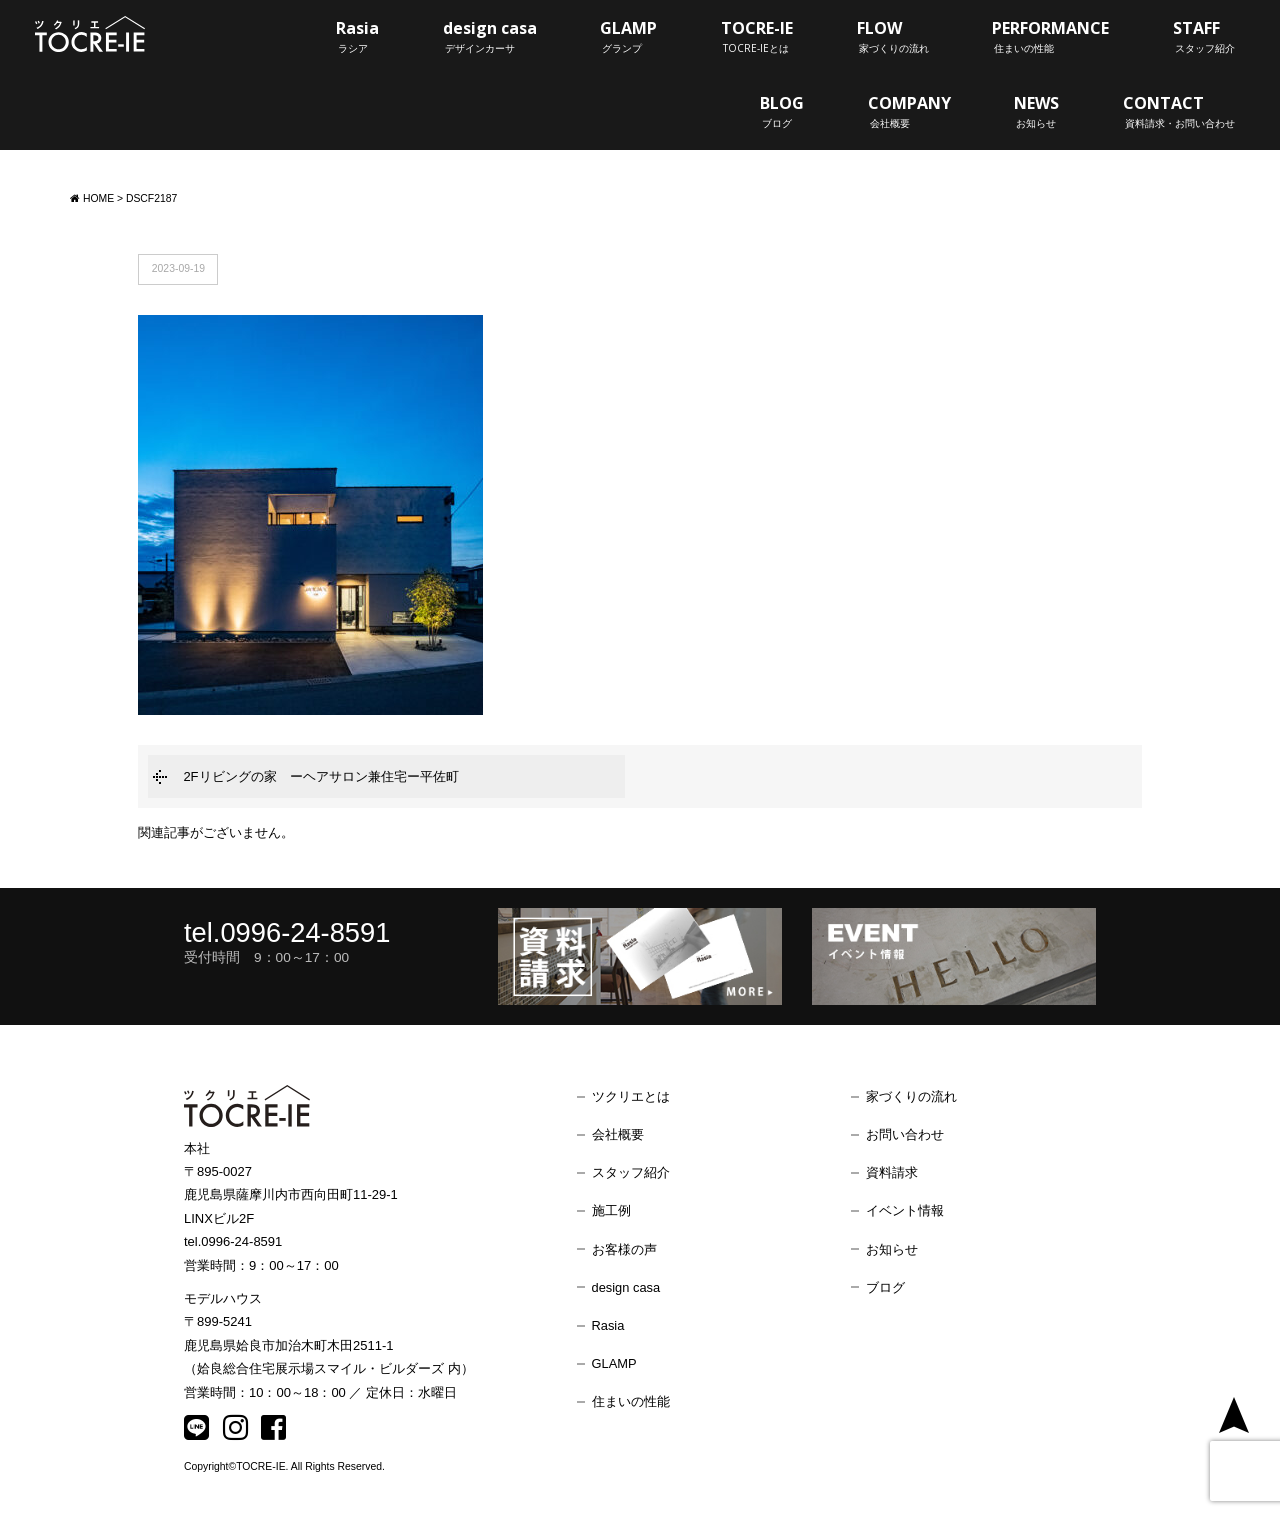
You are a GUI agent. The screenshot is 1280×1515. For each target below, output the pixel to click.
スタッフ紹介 (631, 1172)
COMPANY (909, 111)
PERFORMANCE (1050, 36)
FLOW (893, 36)
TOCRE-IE (757, 36)
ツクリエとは (631, 1096)
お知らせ (892, 1249)
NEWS (1036, 111)
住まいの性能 (631, 1401)
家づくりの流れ (911, 1096)
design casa (490, 36)
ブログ (885, 1287)
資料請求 (892, 1172)
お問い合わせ (905, 1134)
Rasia (357, 36)
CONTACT (1179, 111)
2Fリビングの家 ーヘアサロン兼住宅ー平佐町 (320, 776)
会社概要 (618, 1134)
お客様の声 (624, 1249)
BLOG (782, 111)
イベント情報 (905, 1210)
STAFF (1204, 36)
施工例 (611, 1210)
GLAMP (628, 36)
